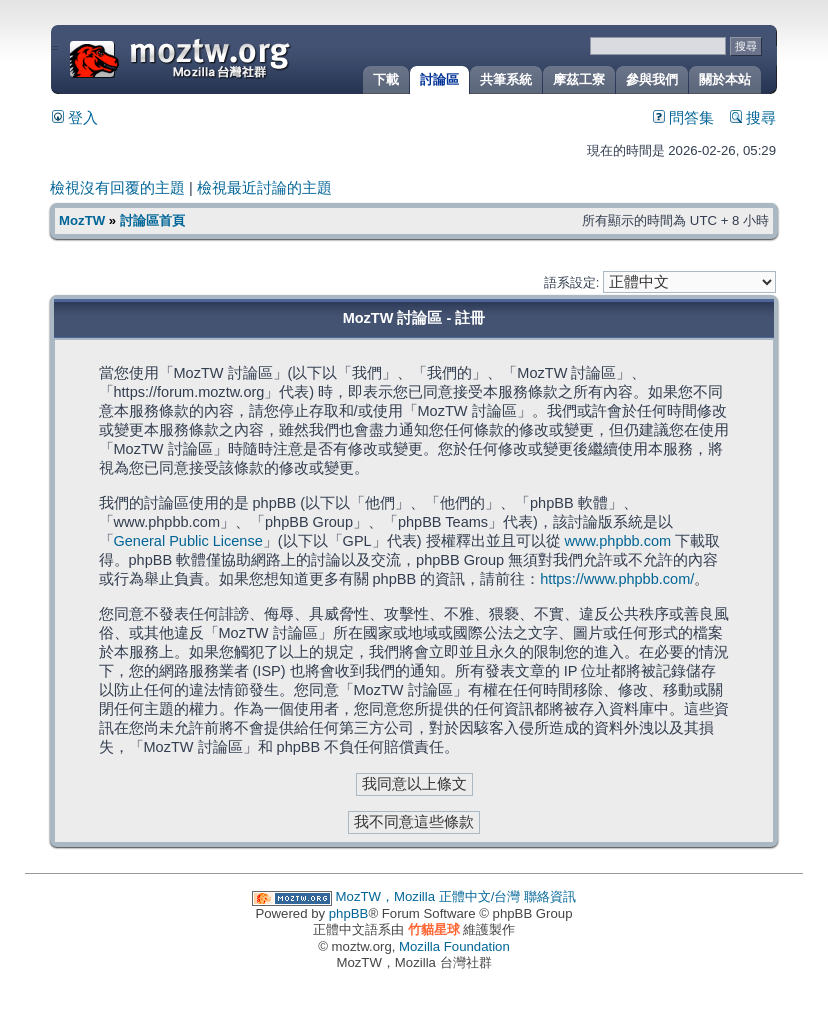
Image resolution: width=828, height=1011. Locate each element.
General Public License (188, 541)
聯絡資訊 (550, 896)
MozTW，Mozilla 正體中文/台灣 (428, 896)
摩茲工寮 (579, 79)
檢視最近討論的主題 (264, 188)
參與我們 (652, 79)
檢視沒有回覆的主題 (117, 188)
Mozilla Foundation (454, 946)
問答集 (683, 118)
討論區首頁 (152, 220)
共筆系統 (506, 79)
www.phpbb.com (618, 541)
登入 (75, 118)
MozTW (228, 57)
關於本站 (725, 79)
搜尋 (753, 118)
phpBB (349, 913)
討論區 (439, 79)
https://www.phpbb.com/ (617, 579)
